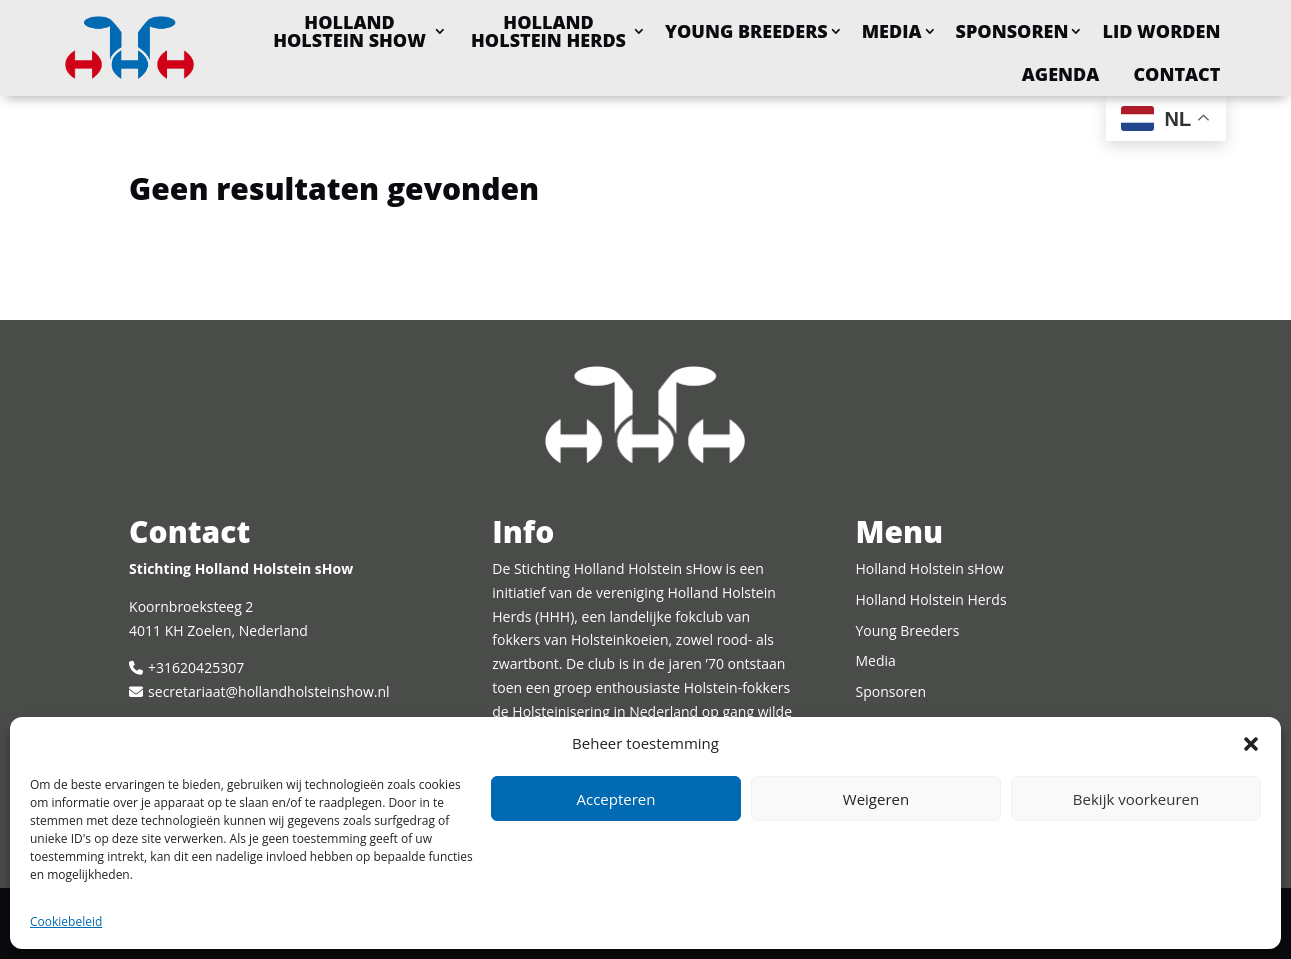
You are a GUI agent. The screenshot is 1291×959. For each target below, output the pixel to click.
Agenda (1061, 74)
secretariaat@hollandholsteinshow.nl (268, 691)
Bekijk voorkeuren (1136, 799)
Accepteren (616, 799)
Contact (1176, 74)
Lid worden (1161, 31)
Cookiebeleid (66, 921)
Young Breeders (746, 31)
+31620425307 (196, 667)
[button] (1251, 744)
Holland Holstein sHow (349, 31)
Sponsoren (1012, 31)
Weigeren (876, 799)
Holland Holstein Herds (548, 31)
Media (892, 31)
